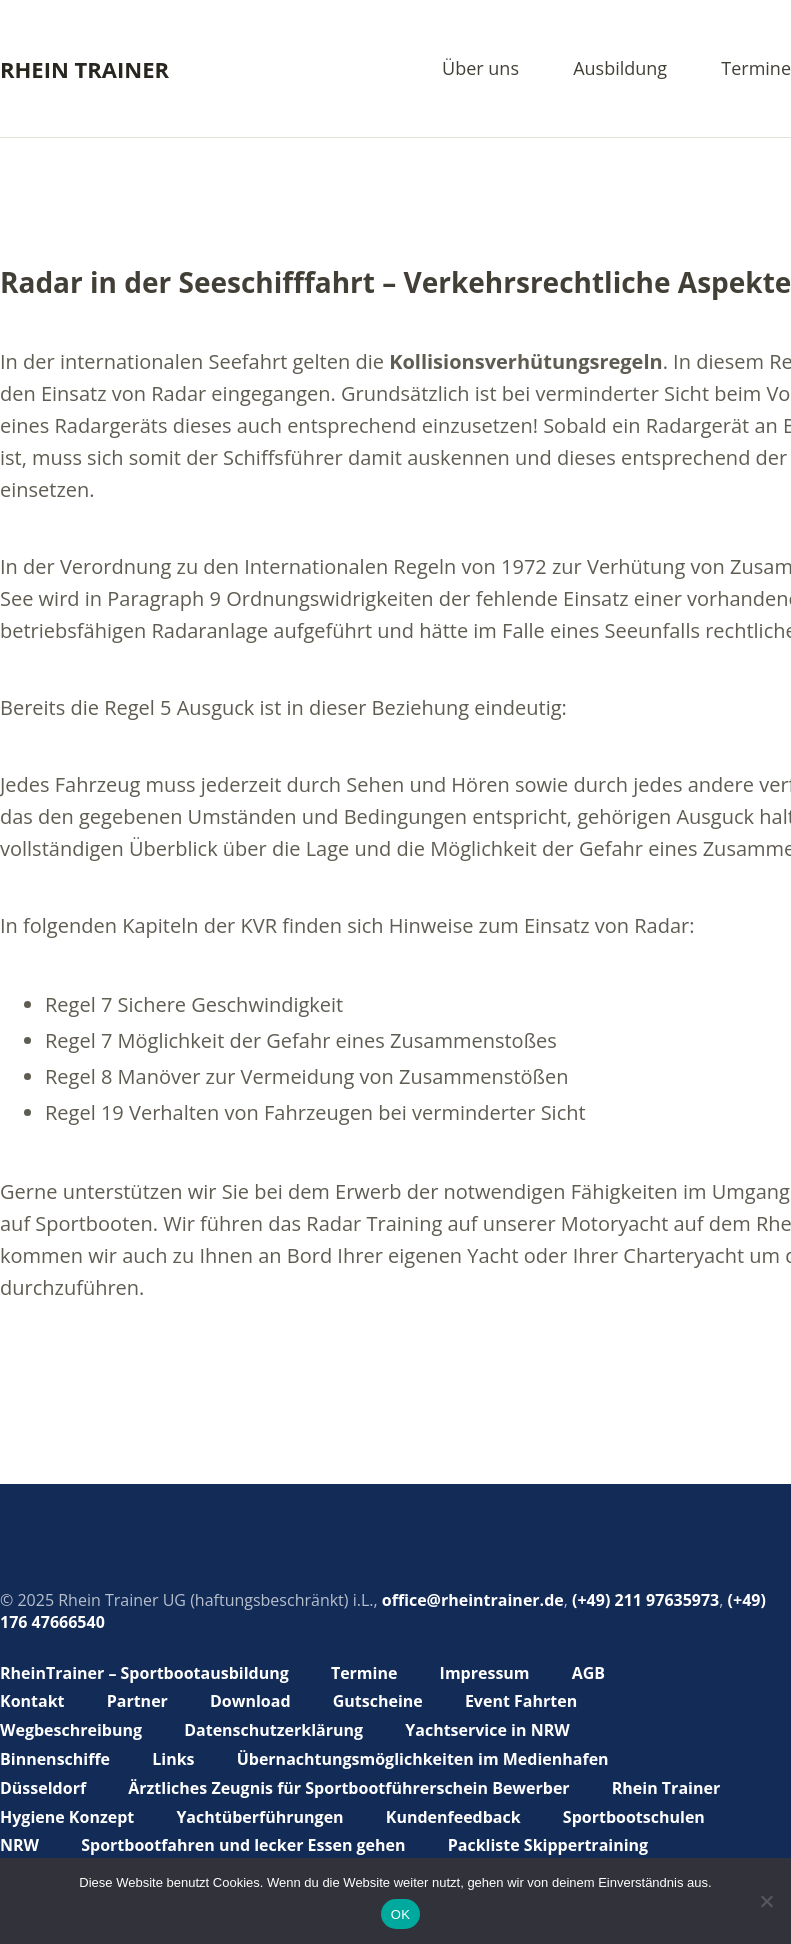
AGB (588, 1673)
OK (400, 1914)
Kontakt (32, 1701)
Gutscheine (378, 1701)
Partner (137, 1701)
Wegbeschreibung (71, 1730)
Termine (756, 69)
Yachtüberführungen (259, 1817)
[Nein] (766, 1901)
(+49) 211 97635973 (645, 1600)
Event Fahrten (521, 1701)
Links (173, 1759)
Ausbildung (620, 69)
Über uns (480, 69)
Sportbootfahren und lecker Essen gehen (243, 1845)
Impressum (485, 1673)
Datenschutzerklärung (273, 1730)
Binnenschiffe (55, 1759)
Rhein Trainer (84, 69)
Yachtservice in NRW (487, 1730)
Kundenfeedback (453, 1817)
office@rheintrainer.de (473, 1600)
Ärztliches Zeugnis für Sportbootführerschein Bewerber (348, 1788)
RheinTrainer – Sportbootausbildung (144, 1673)
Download (250, 1701)
